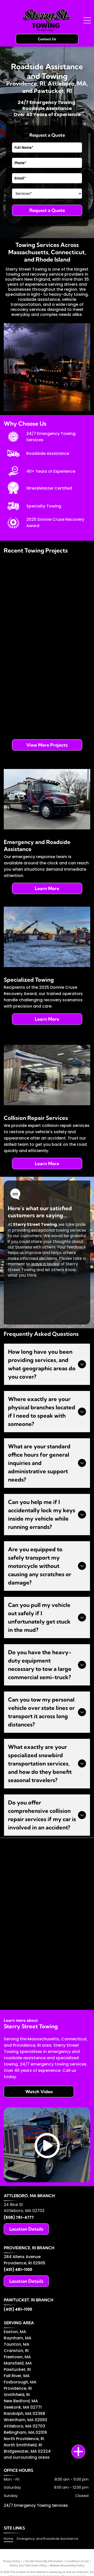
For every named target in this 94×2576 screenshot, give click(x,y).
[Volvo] (67, 1903)
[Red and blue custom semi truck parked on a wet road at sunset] (25, 619)
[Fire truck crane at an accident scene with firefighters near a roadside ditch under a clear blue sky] (68, 673)
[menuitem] (10, 2538)
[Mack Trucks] (67, 1862)
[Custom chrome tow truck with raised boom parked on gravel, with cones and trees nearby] (68, 630)
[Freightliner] (26, 1903)
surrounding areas (31, 2457)
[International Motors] (26, 1945)
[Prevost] (26, 1986)
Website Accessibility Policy (67, 2565)
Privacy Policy (11, 2561)
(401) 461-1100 (18, 2269)
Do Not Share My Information (44, 2561)
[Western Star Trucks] (67, 1945)
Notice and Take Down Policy (28, 2565)
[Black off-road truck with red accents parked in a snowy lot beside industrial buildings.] (25, 663)
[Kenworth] (67, 1986)
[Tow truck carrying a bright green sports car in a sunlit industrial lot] (68, 587)
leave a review (45, 1264)
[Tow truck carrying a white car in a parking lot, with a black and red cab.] (25, 577)
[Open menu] (87, 20)
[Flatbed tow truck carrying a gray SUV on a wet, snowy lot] (25, 706)
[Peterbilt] (26, 1862)
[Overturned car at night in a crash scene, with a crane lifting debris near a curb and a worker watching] (68, 717)
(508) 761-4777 (19, 2217)
